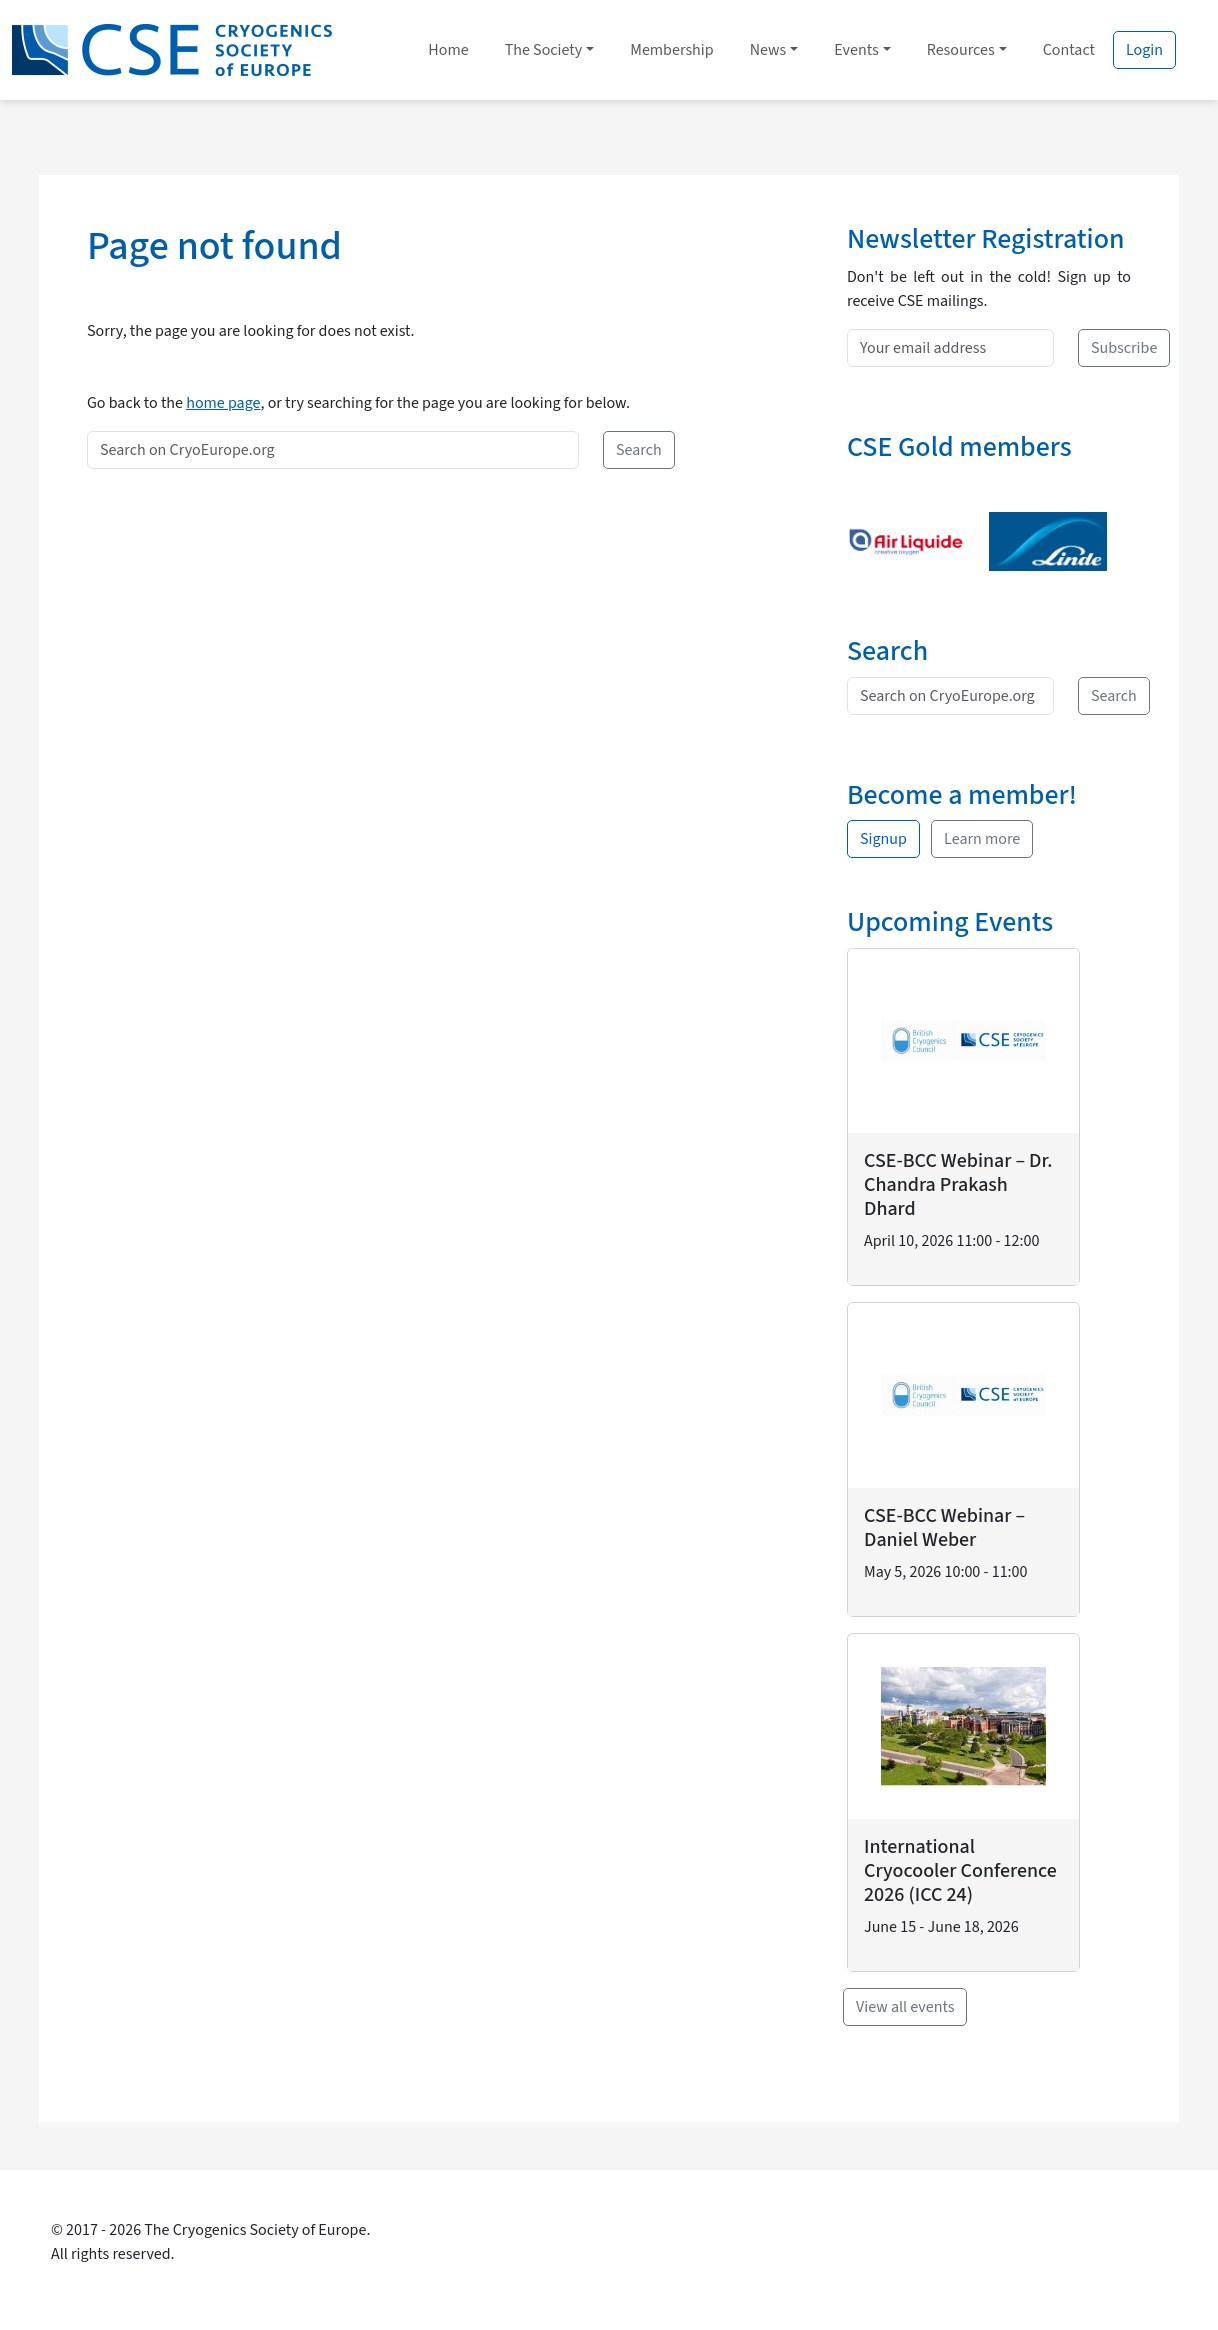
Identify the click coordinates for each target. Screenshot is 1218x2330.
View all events (905, 2007)
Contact (1069, 50)
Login (1144, 50)
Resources (961, 50)
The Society (544, 50)
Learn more (982, 839)
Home (448, 50)
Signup (883, 839)
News (768, 50)
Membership (671, 50)
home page (223, 403)
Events (856, 50)
